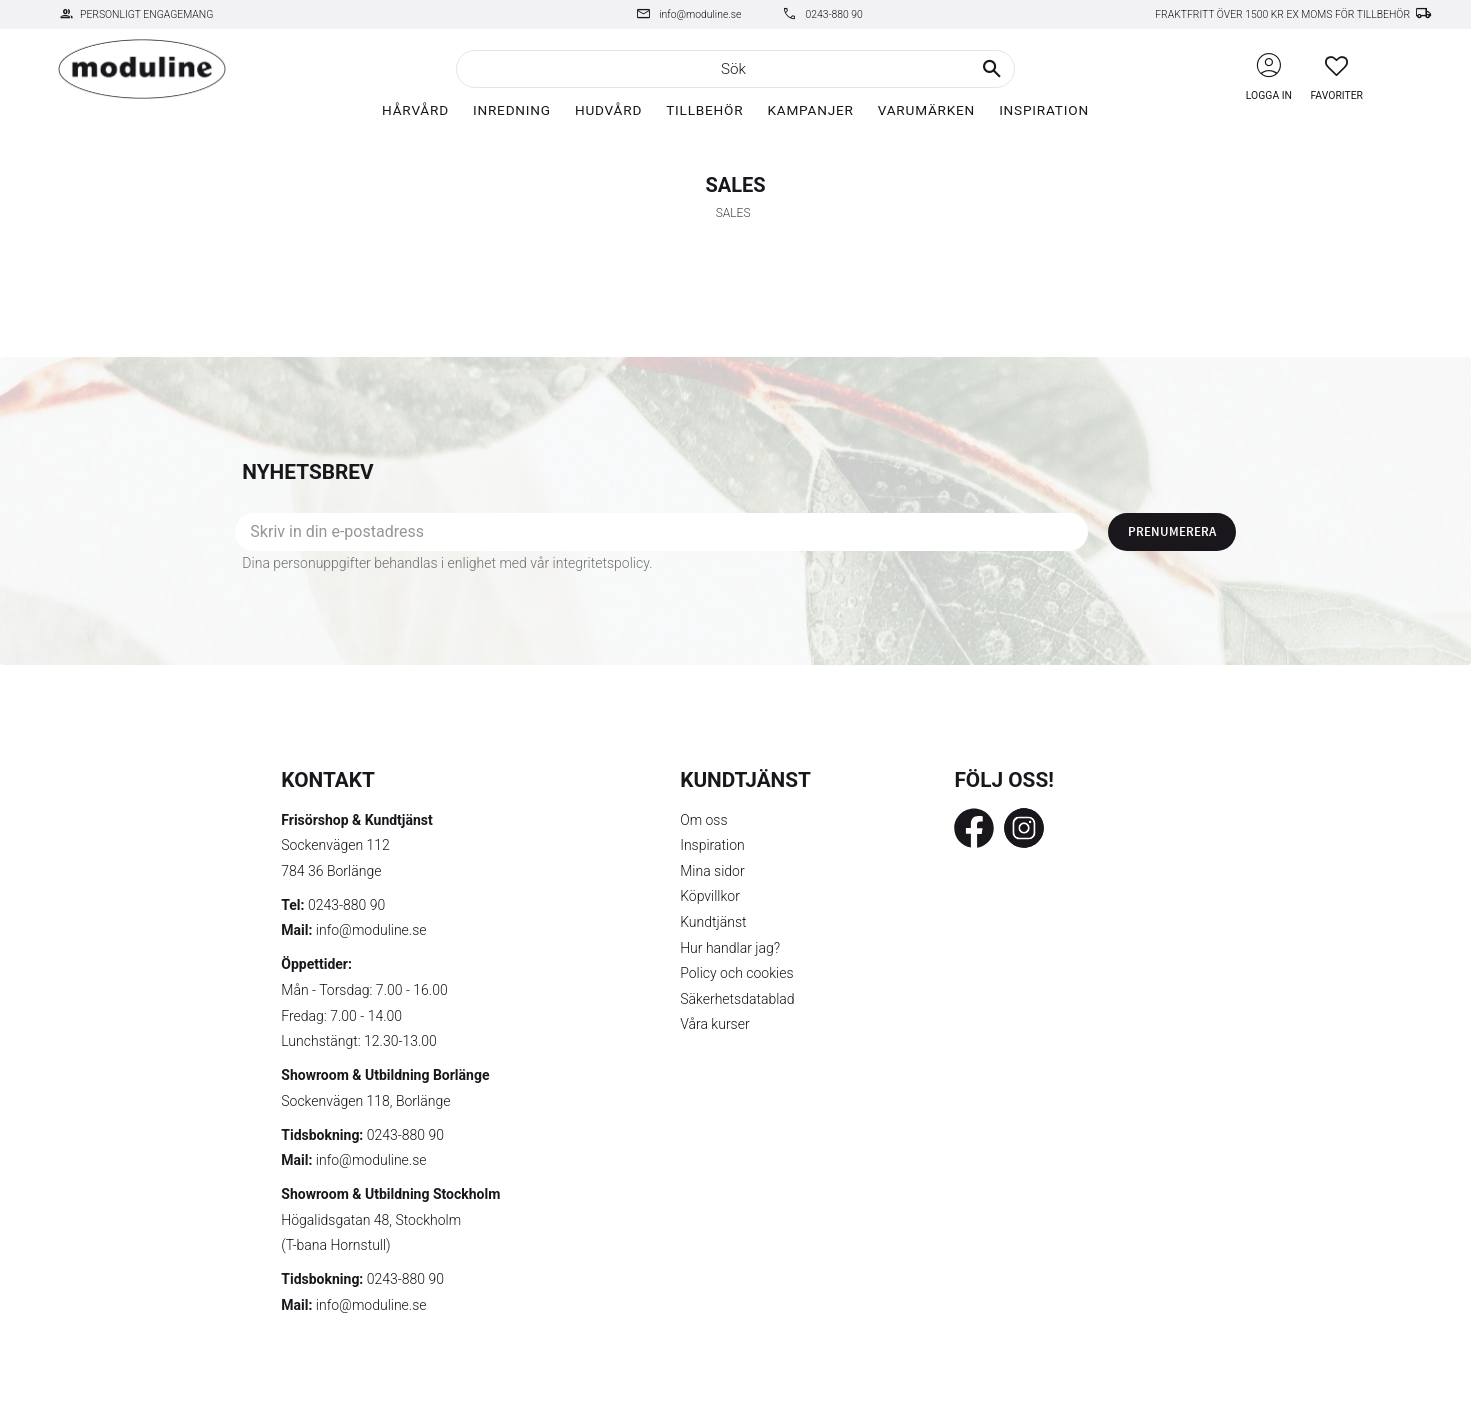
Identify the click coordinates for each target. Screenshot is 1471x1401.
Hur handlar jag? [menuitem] (730, 948)
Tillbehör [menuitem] (704, 110)
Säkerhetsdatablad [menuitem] (737, 999)
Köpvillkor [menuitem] (710, 896)
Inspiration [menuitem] (1044, 110)
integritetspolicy (601, 563)
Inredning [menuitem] (512, 110)
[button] (1336, 65)
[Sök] (992, 69)
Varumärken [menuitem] (926, 110)
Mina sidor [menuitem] (712, 871)
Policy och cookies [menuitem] (736, 973)
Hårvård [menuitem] (415, 110)
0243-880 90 (833, 14)
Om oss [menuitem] (703, 820)
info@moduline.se (700, 14)
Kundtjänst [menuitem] (713, 922)
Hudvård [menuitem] (608, 110)
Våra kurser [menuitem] (714, 1024)
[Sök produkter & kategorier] (735, 69)
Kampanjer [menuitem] (810, 110)
